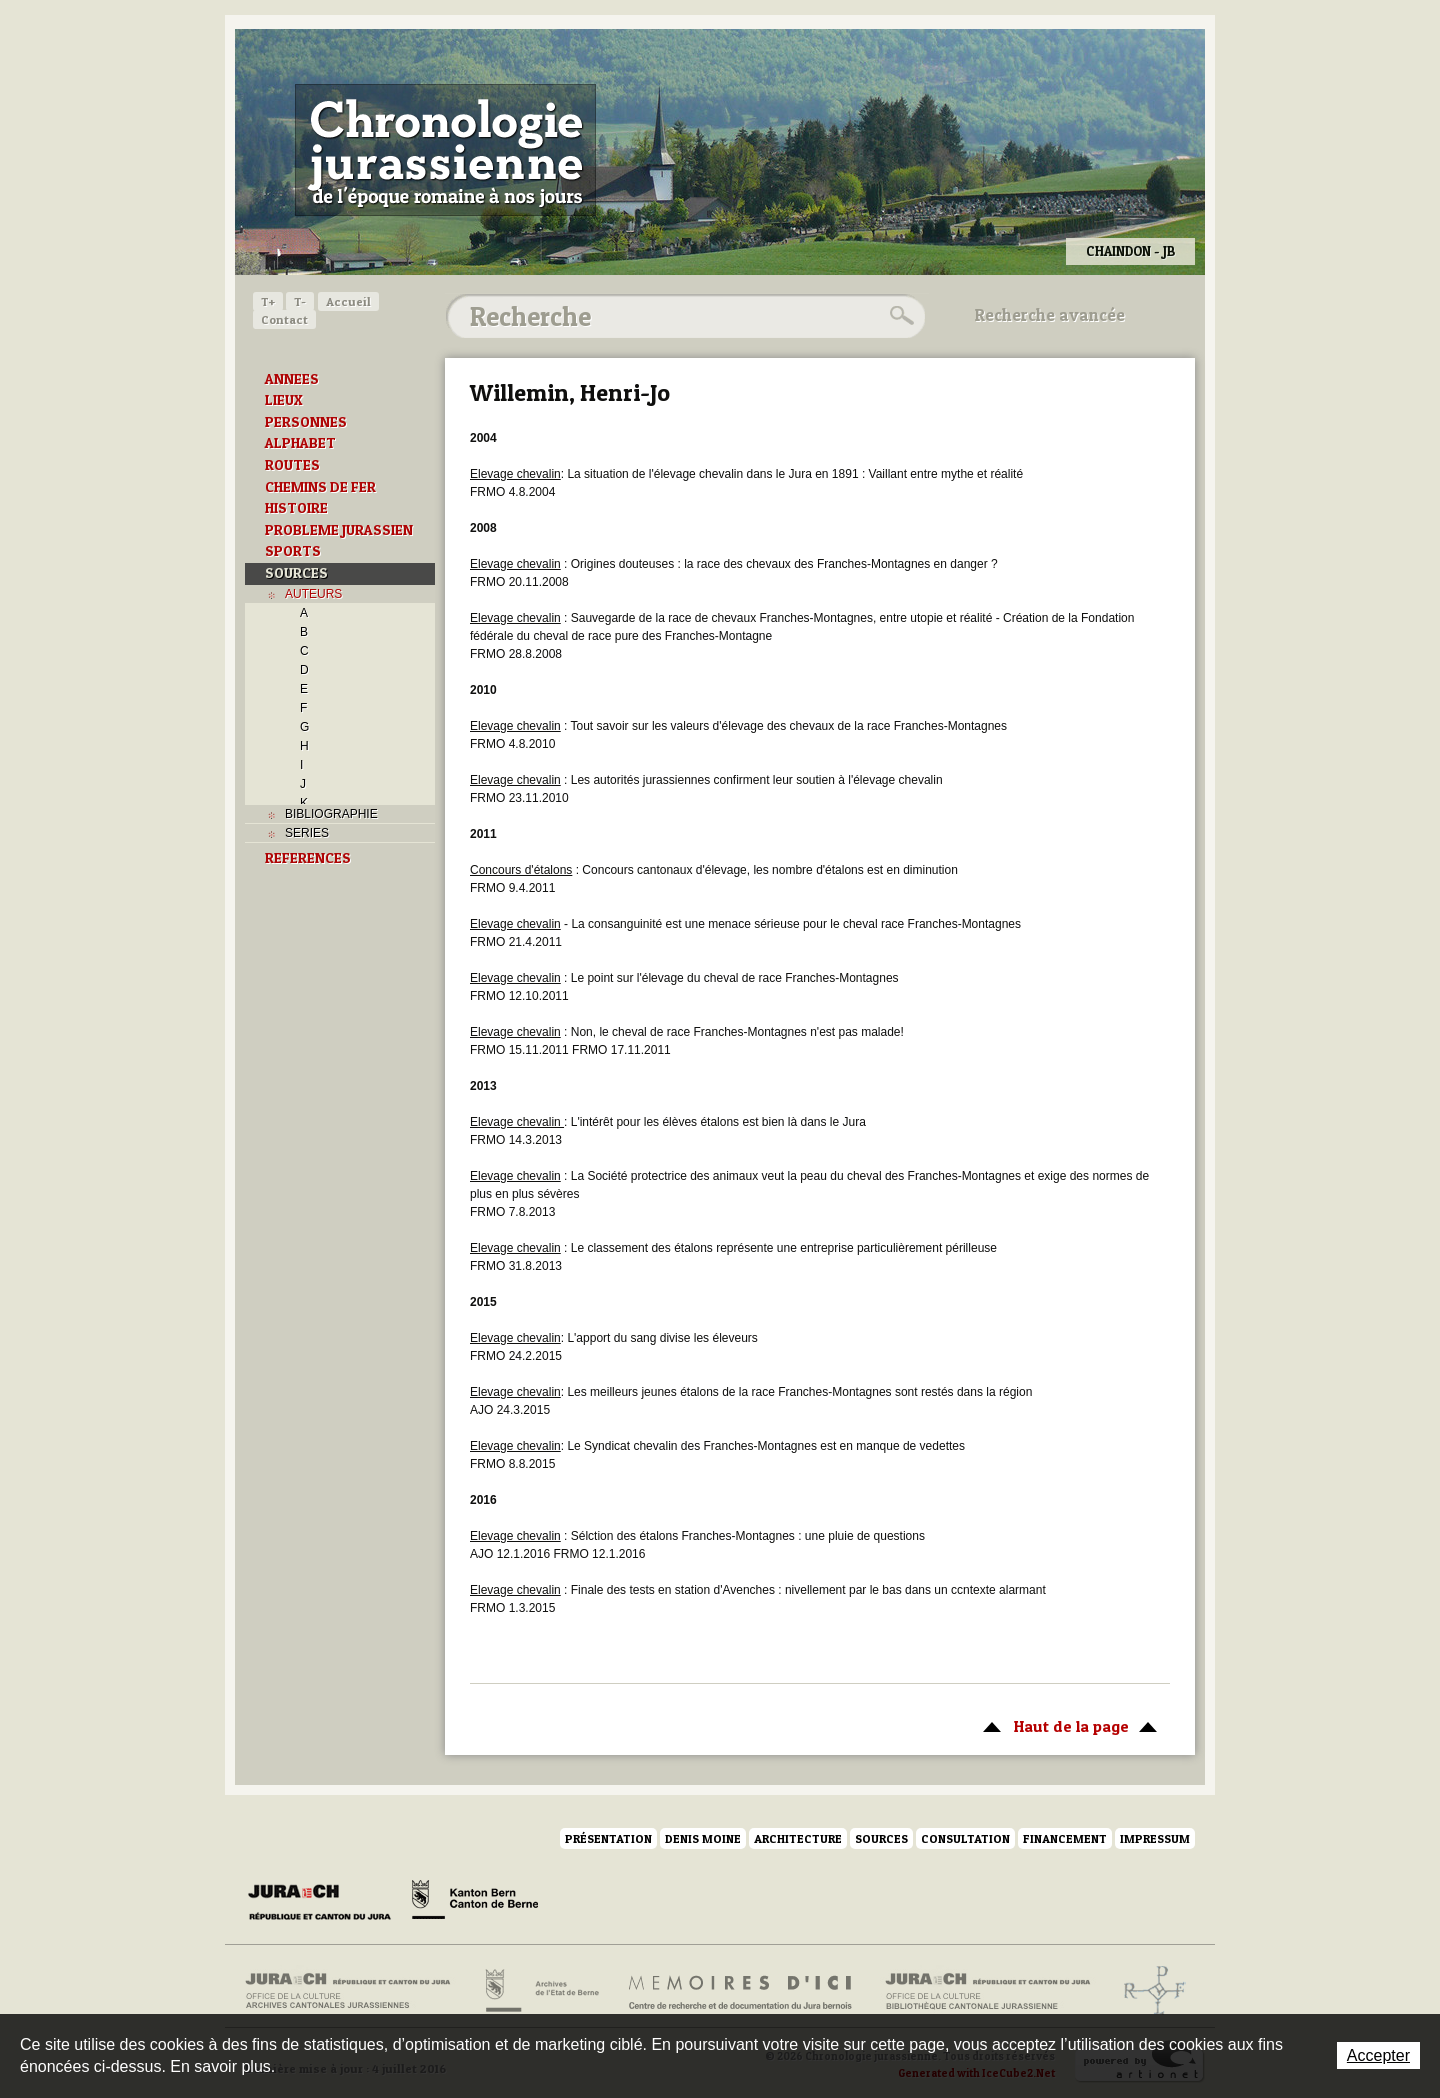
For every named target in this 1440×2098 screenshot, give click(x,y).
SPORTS (293, 551)
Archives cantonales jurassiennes (355, 1991)
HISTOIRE (296, 508)
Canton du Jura (325, 1903)
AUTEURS (313, 594)
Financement (1065, 1838)
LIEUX (284, 400)
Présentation (608, 1838)
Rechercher (899, 316)
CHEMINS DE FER (320, 487)
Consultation (965, 1838)
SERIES (307, 833)
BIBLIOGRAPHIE (331, 814)
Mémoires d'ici (741, 1991)
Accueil (348, 301)
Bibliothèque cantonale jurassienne (988, 1991)
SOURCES (296, 573)
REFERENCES (308, 858)
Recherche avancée (1050, 315)
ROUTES (292, 465)
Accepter (1378, 2055)
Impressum (1155, 1838)
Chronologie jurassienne (445, 150)
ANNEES (292, 379)
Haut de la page (1066, 1725)
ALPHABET (300, 443)
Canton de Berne (475, 1903)
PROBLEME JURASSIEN (339, 530)
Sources (881, 1838)
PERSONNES (306, 422)
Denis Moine (703, 1838)
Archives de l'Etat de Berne (540, 1991)
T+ (268, 301)
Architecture (798, 1838)
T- (300, 301)
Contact (284, 319)
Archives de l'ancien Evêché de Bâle (1148, 1991)
